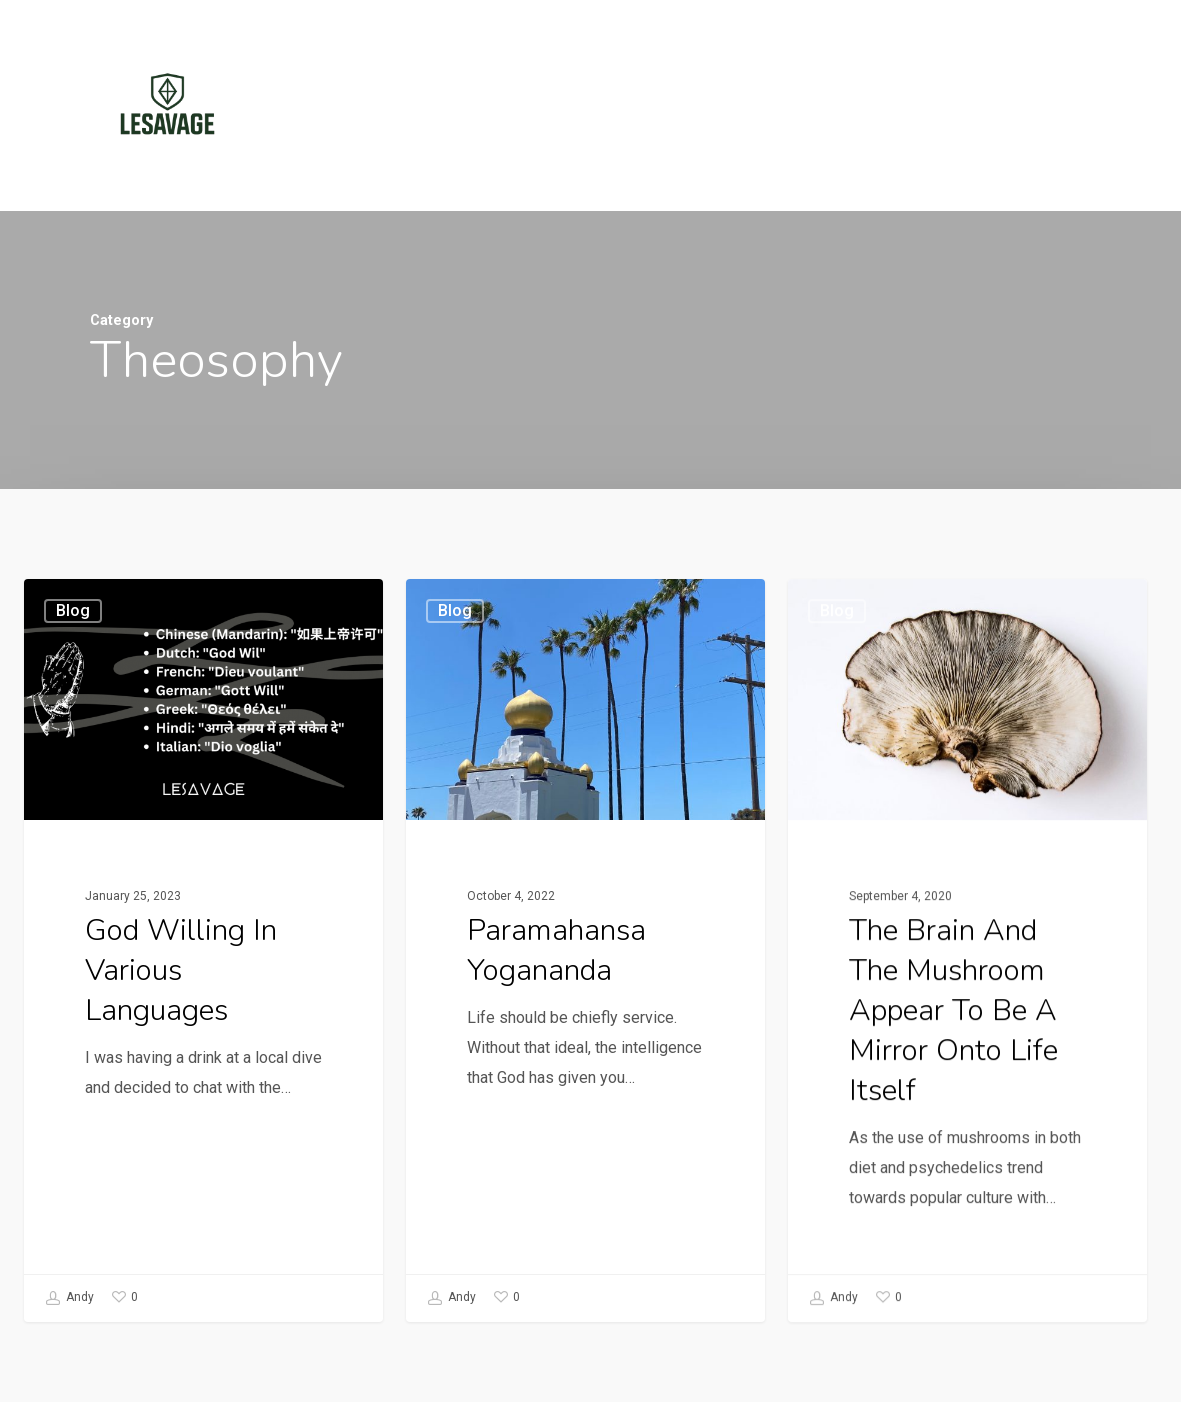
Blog (73, 610)
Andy (69, 1298)
